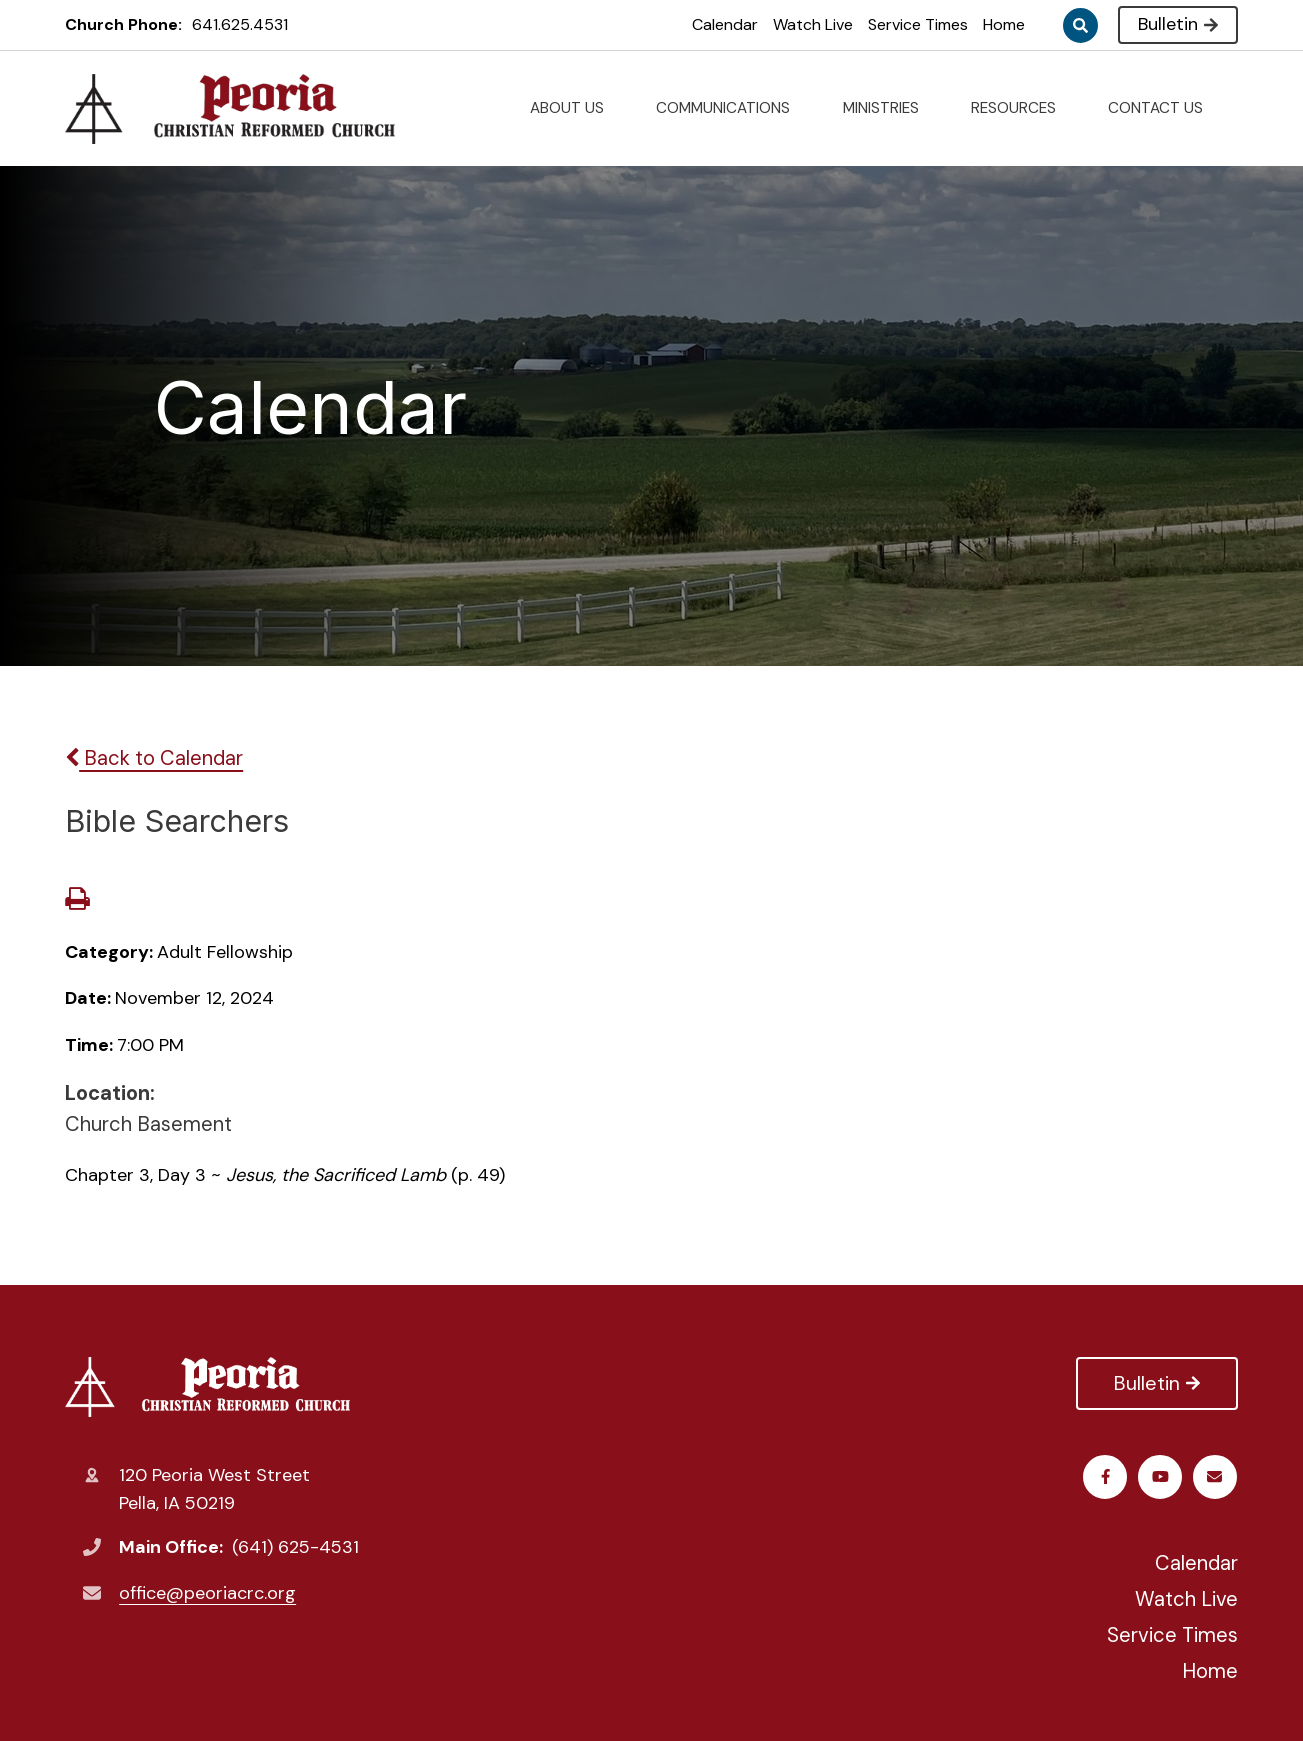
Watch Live (813, 24)
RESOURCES (1021, 108)
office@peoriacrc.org (207, 1593)
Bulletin (1177, 24)
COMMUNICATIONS (731, 108)
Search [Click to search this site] (1080, 25)
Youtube (1161, 1476)
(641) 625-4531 (295, 1547)
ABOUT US (575, 108)
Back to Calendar (154, 758)
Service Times (918, 24)
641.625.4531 (240, 24)
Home (1004, 24)
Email (1215, 1476)
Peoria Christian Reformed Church (207, 1387)
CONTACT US (1163, 108)
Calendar (725, 24)
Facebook (1106, 1476)
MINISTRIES (889, 108)
